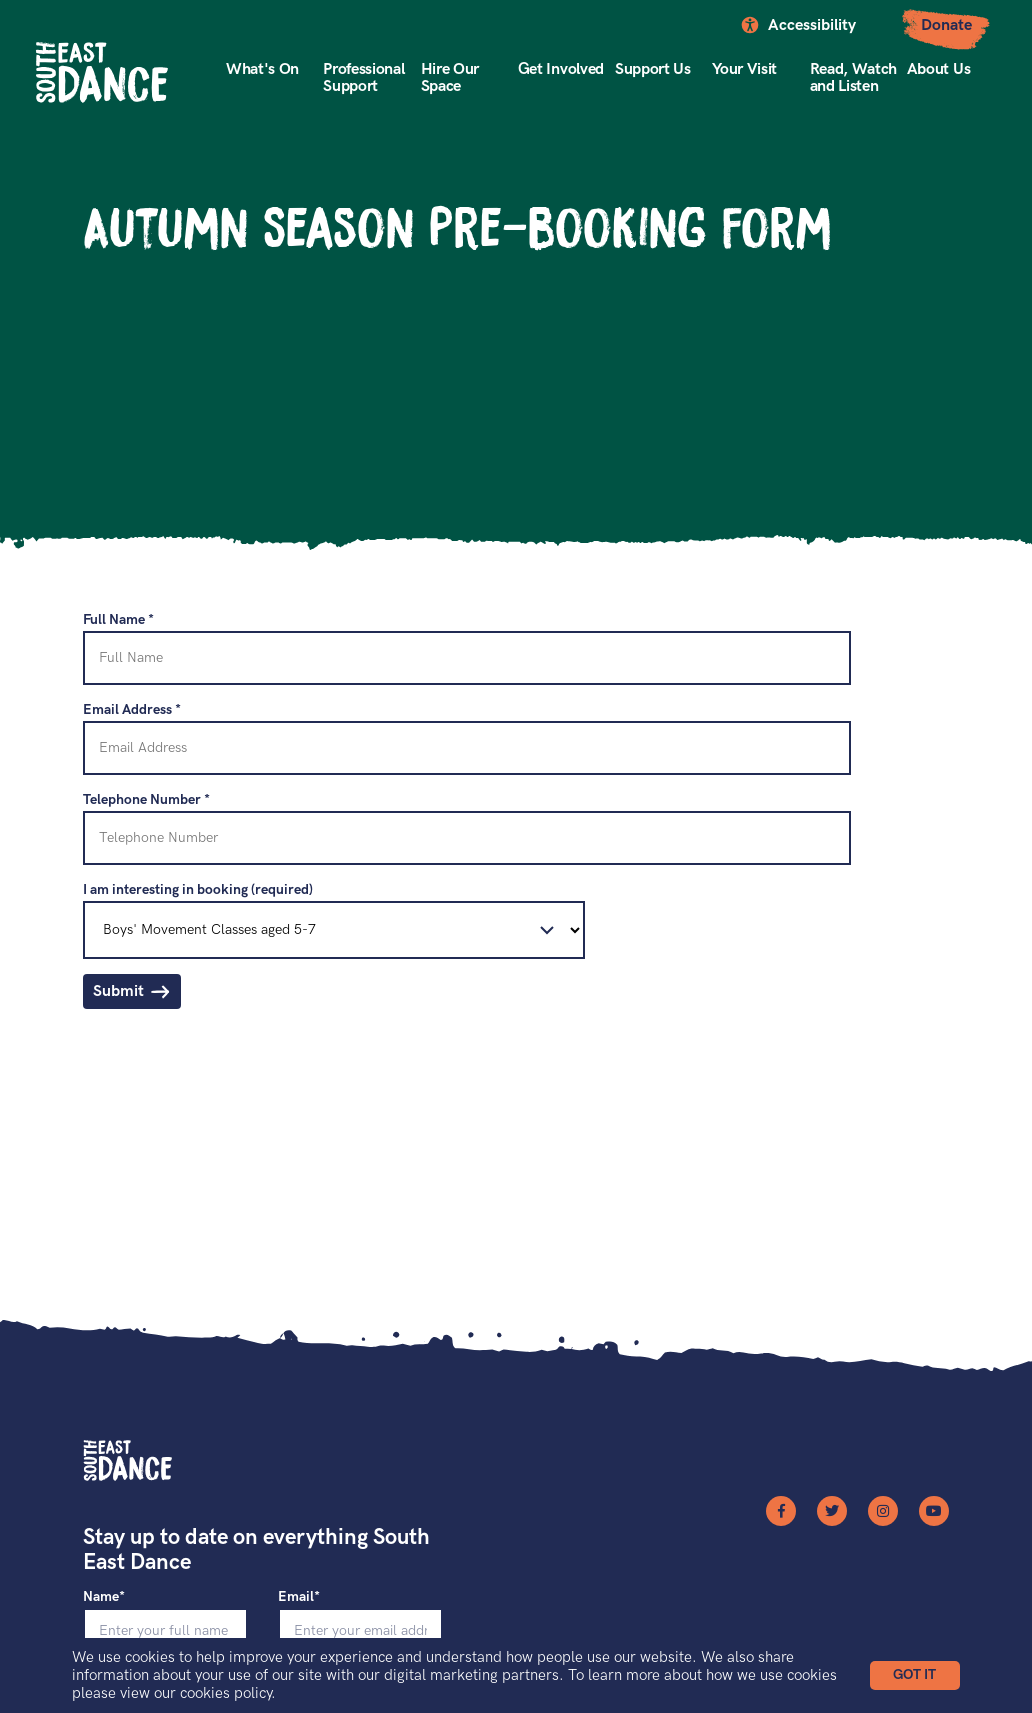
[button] (915, 1675)
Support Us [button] (653, 69)
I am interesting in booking (198, 889)
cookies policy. (228, 1693)
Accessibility (812, 25)
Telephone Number (146, 799)
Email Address (132, 709)
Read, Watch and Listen (853, 78)
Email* (299, 1596)
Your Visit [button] (744, 69)
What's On (262, 69)
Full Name (118, 619)
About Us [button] (938, 69)
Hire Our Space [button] (450, 78)
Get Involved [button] (561, 69)
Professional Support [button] (363, 78)
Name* (104, 1596)
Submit (118, 991)
